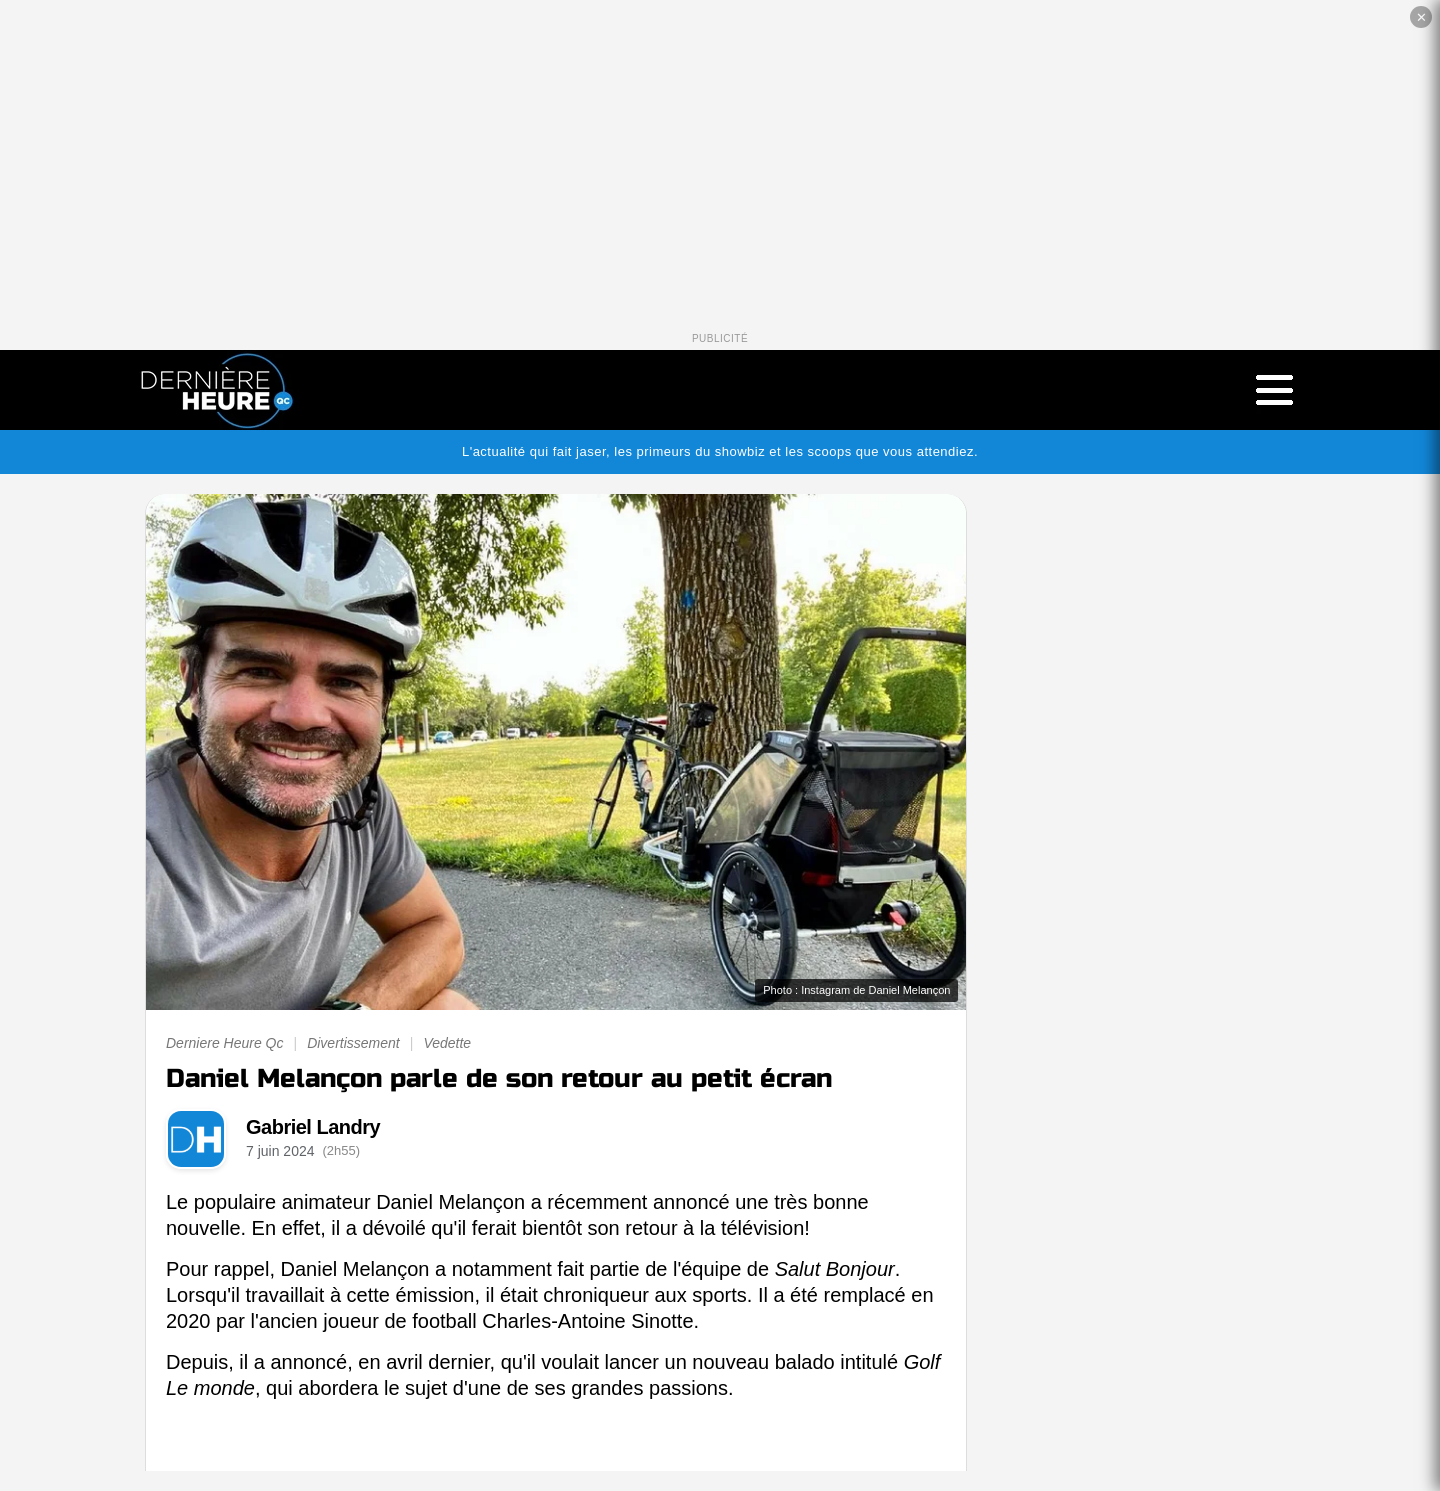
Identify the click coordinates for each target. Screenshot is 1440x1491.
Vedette (447, 1043)
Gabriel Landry (313, 1127)
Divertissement (353, 1043)
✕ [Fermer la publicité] (1421, 17)
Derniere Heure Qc (225, 1043)
